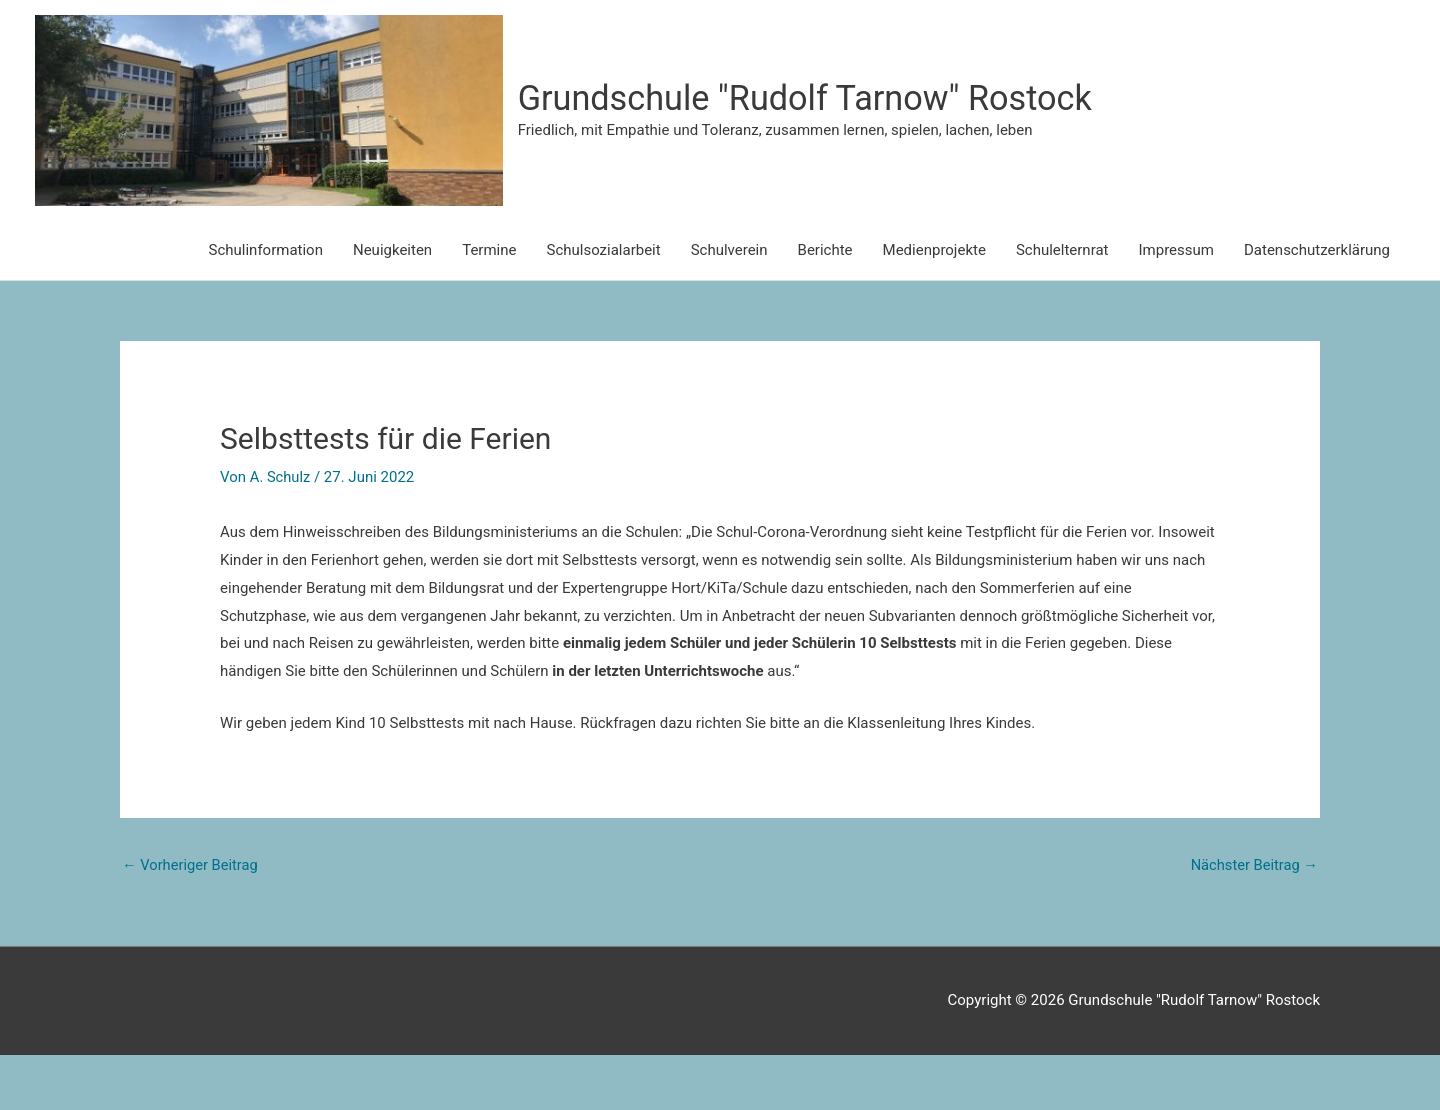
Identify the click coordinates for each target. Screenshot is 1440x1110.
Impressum (1176, 305)
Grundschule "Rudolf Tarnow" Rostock (943, 125)
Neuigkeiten (392, 305)
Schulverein (729, 305)
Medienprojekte (934, 305)
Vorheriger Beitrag (191, 920)
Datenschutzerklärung (1317, 305)
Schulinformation (266, 305)
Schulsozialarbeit (603, 305)
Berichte (825, 305)
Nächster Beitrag (1253, 920)
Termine (489, 305)
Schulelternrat (1062, 305)
